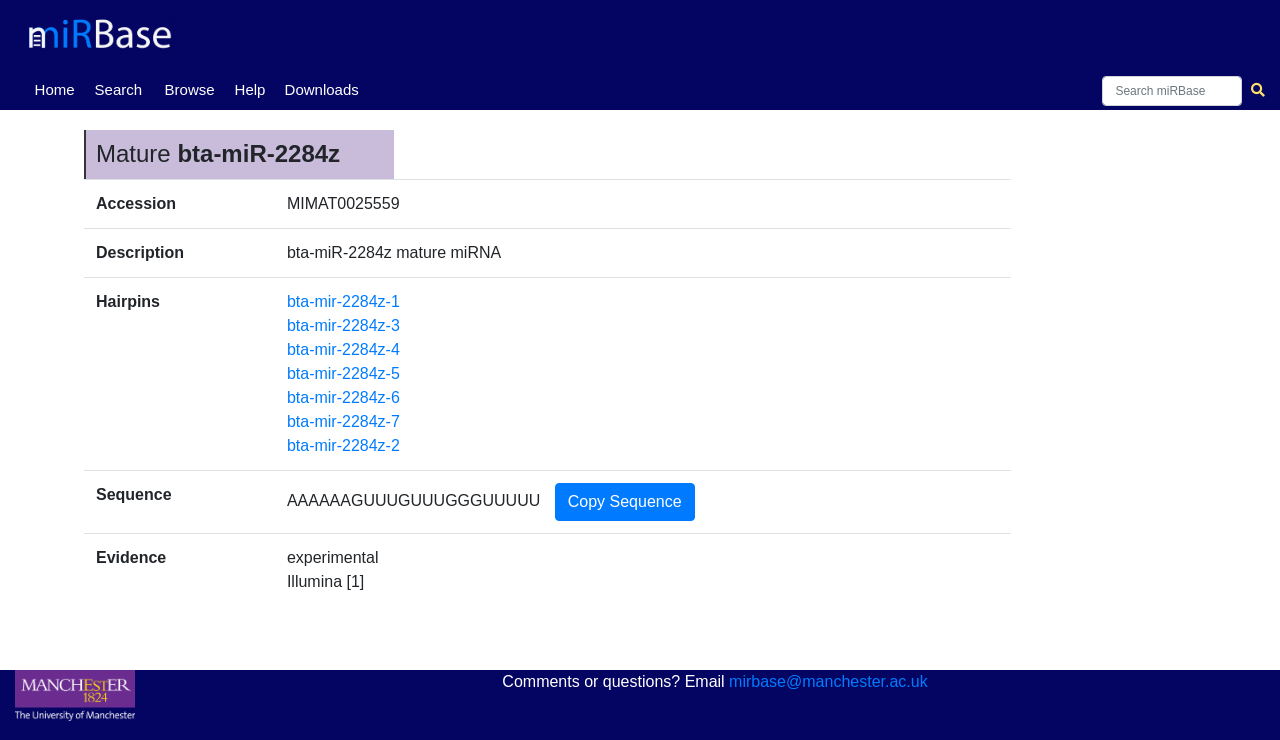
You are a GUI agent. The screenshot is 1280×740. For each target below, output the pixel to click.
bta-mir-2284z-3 (343, 325)
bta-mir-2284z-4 (343, 349)
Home (59, 88)
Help (250, 89)
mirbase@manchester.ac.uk (828, 681)
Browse (190, 89)
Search (119, 89)
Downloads (322, 89)
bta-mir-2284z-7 (343, 421)
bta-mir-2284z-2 (343, 445)
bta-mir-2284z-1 (343, 301)
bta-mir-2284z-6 (343, 397)
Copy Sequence (625, 501)
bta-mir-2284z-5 (343, 373)
